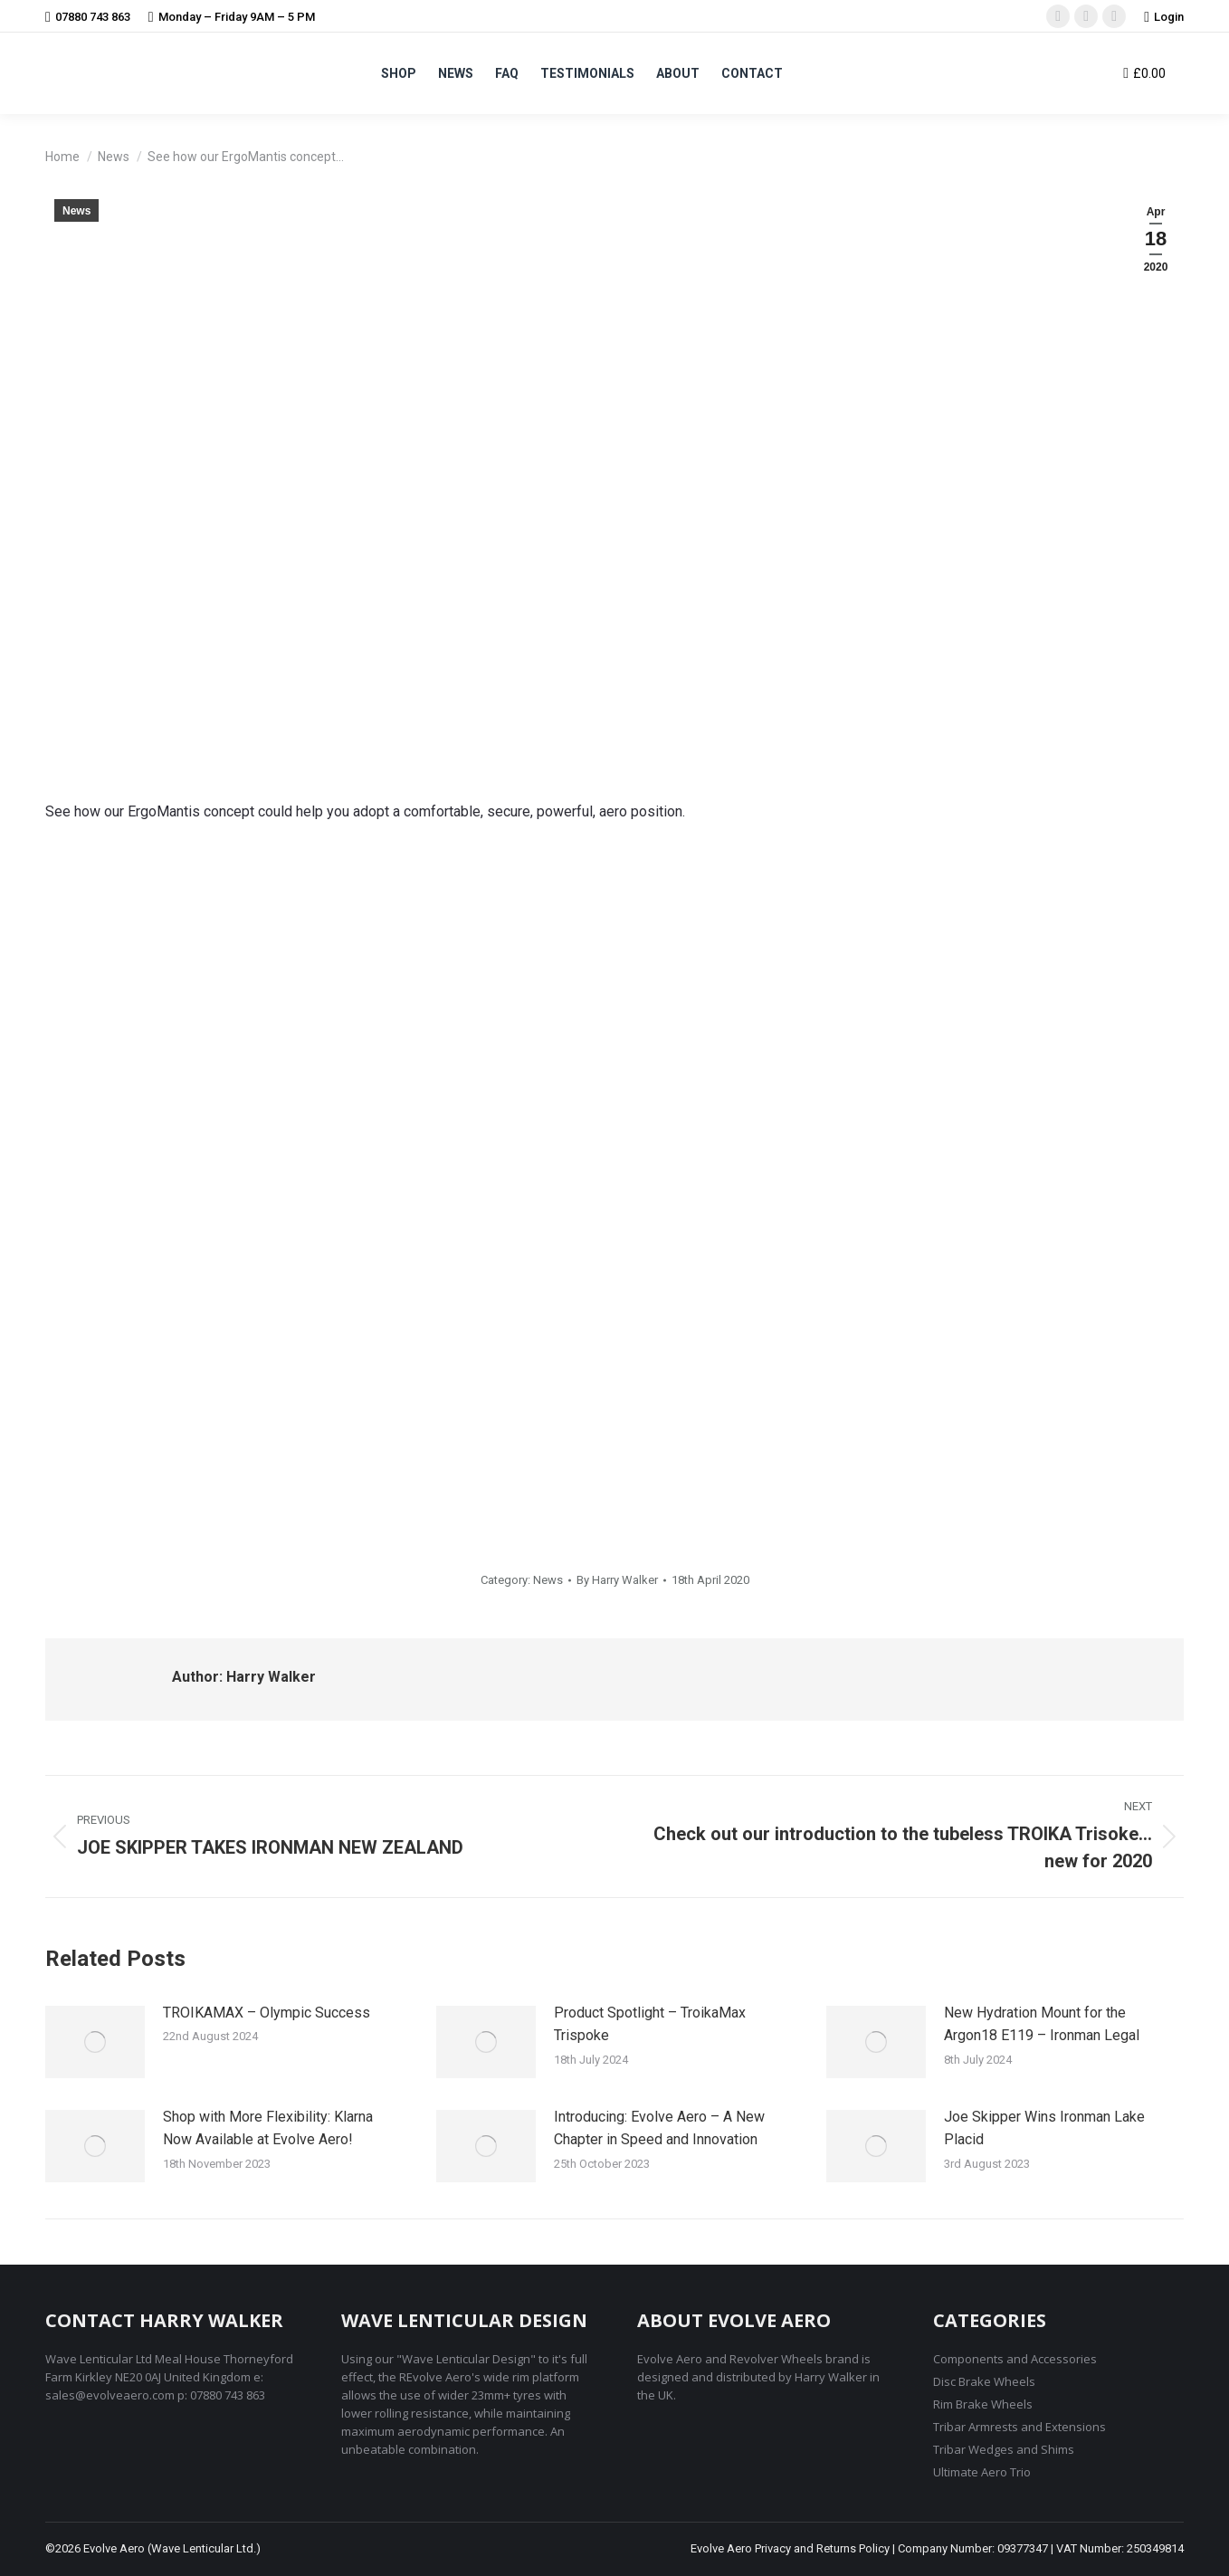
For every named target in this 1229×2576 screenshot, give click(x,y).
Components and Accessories (1015, 2359)
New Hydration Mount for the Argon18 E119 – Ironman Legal (1041, 2024)
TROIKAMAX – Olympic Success (266, 2012)
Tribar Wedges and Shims (1003, 2449)
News (76, 211)
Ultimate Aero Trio (982, 2472)
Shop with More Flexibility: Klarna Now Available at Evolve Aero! (268, 2128)
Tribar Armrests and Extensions (1019, 2427)
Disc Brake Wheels (984, 2381)
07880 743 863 (87, 16)
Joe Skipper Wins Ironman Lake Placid (1044, 2128)
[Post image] (95, 2042)
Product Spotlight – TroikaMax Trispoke (650, 2024)
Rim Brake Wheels (983, 2404)
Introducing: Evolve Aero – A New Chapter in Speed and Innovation (659, 2128)
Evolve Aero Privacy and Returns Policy (790, 2548)
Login (1164, 16)
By (617, 1580)
